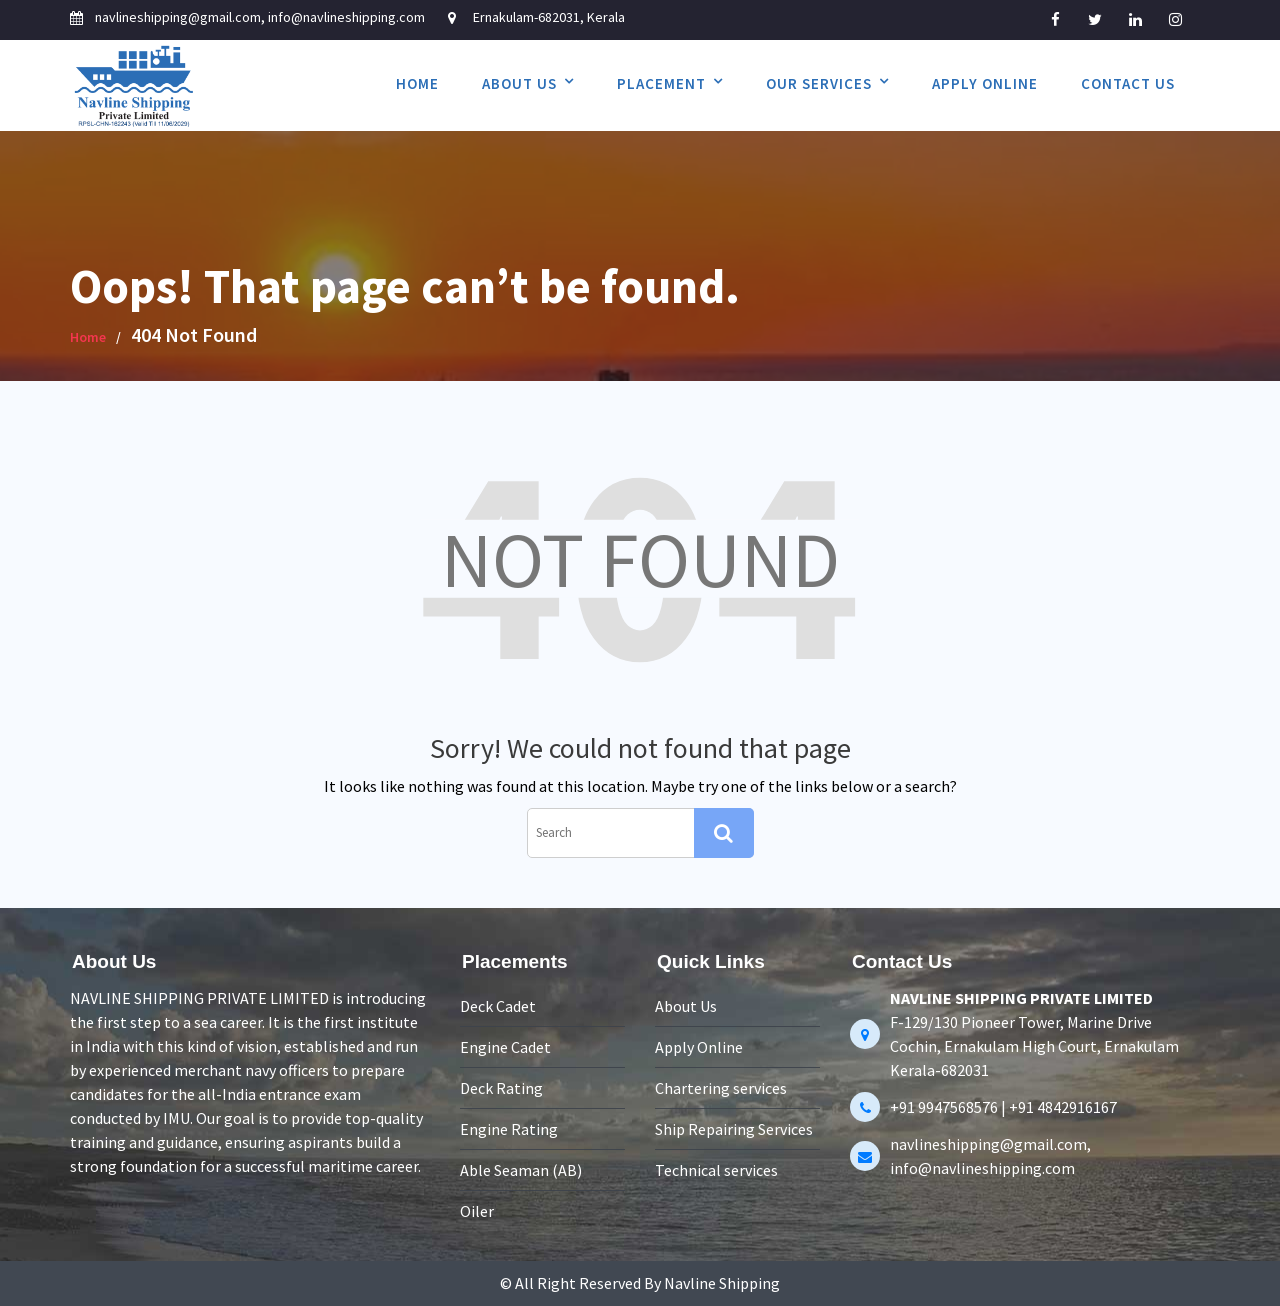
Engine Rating (510, 1128)
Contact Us (1128, 83)
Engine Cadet (506, 1048)
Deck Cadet (499, 1008)
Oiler (478, 1208)
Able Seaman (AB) (522, 1168)
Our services (819, 83)
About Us (519, 83)
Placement (661, 83)
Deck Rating (502, 1088)
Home (417, 83)
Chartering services (721, 1087)
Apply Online (985, 83)
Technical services (717, 1168)
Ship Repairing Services (734, 1128)
